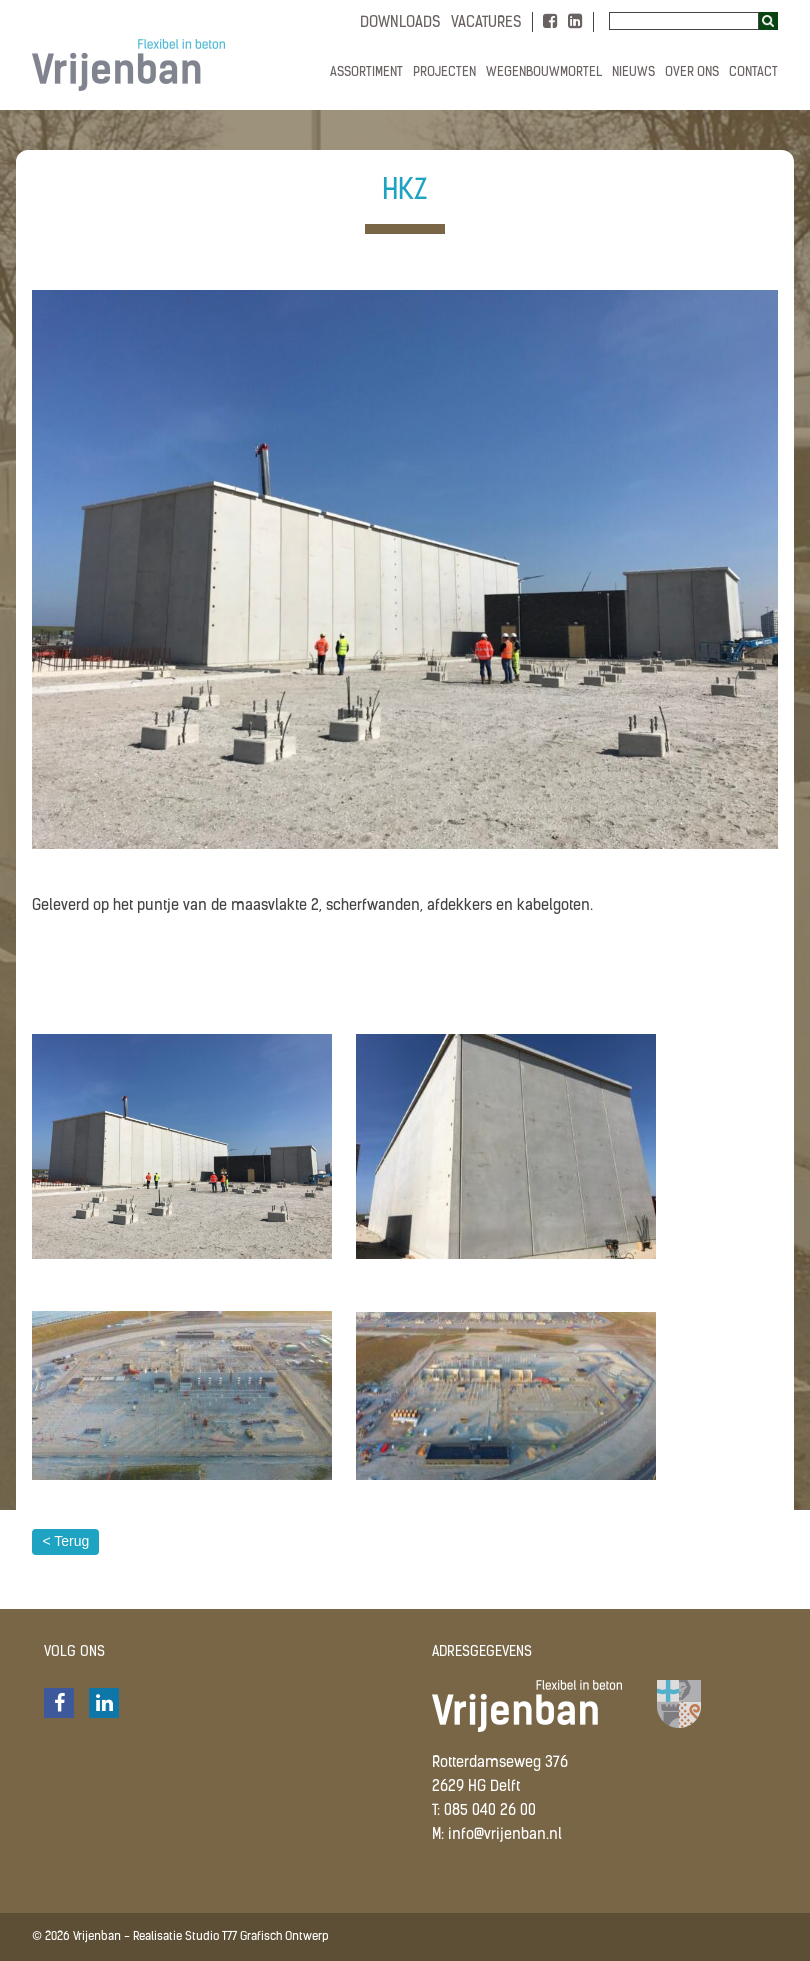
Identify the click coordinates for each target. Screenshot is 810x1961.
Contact (753, 72)
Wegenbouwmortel (544, 72)
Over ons (692, 72)
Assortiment (366, 72)
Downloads (400, 23)
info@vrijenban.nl (505, 1835)
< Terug (65, 1541)
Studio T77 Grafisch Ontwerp (257, 1937)
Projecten (444, 72)
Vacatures (486, 23)
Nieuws (633, 72)
